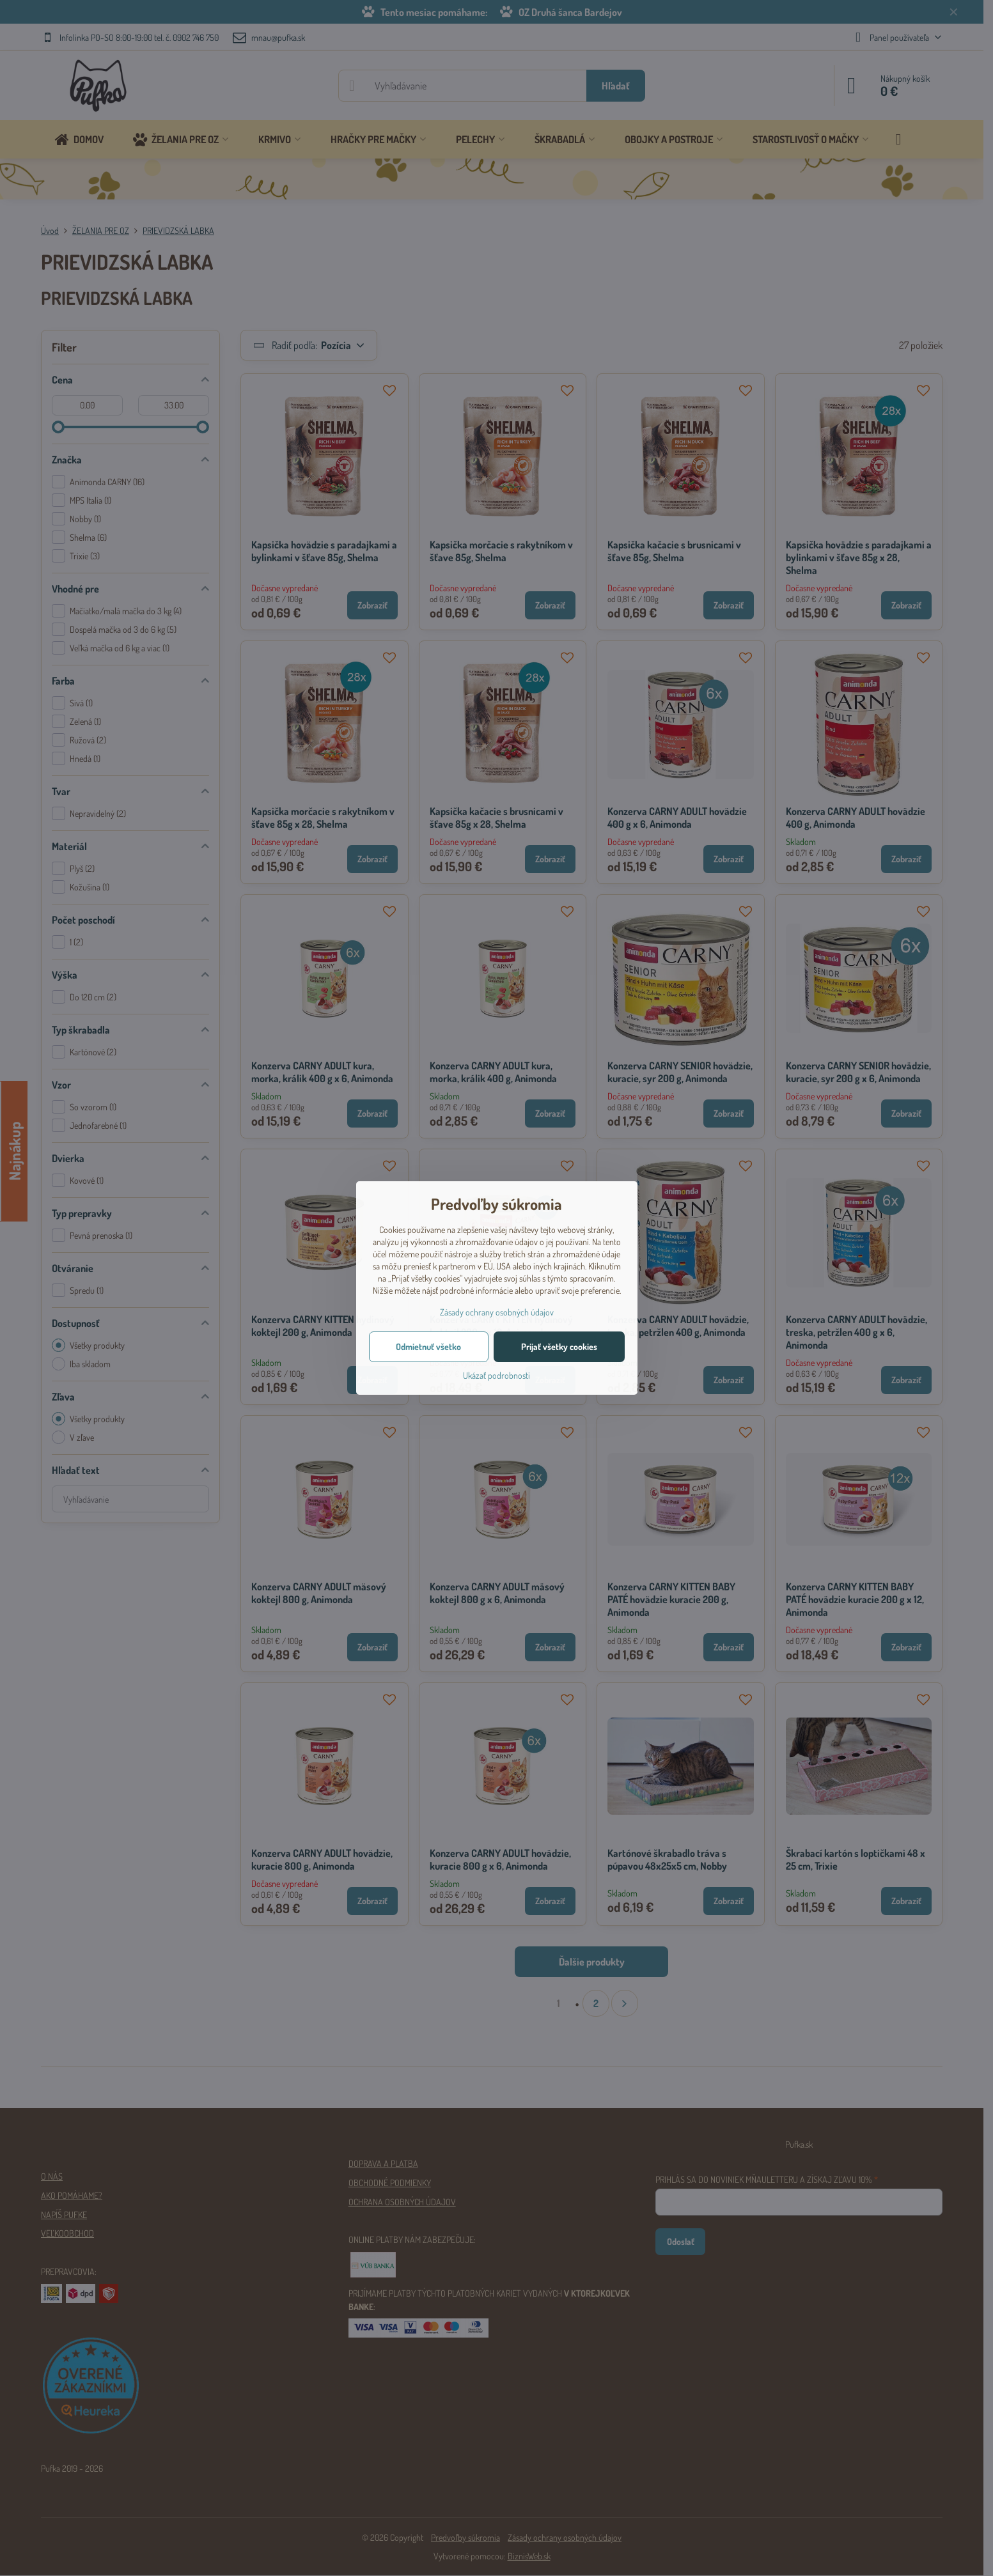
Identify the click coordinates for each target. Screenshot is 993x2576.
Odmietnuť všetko (428, 1346)
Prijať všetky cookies (559, 1346)
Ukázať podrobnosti (496, 1375)
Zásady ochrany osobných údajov (497, 1312)
